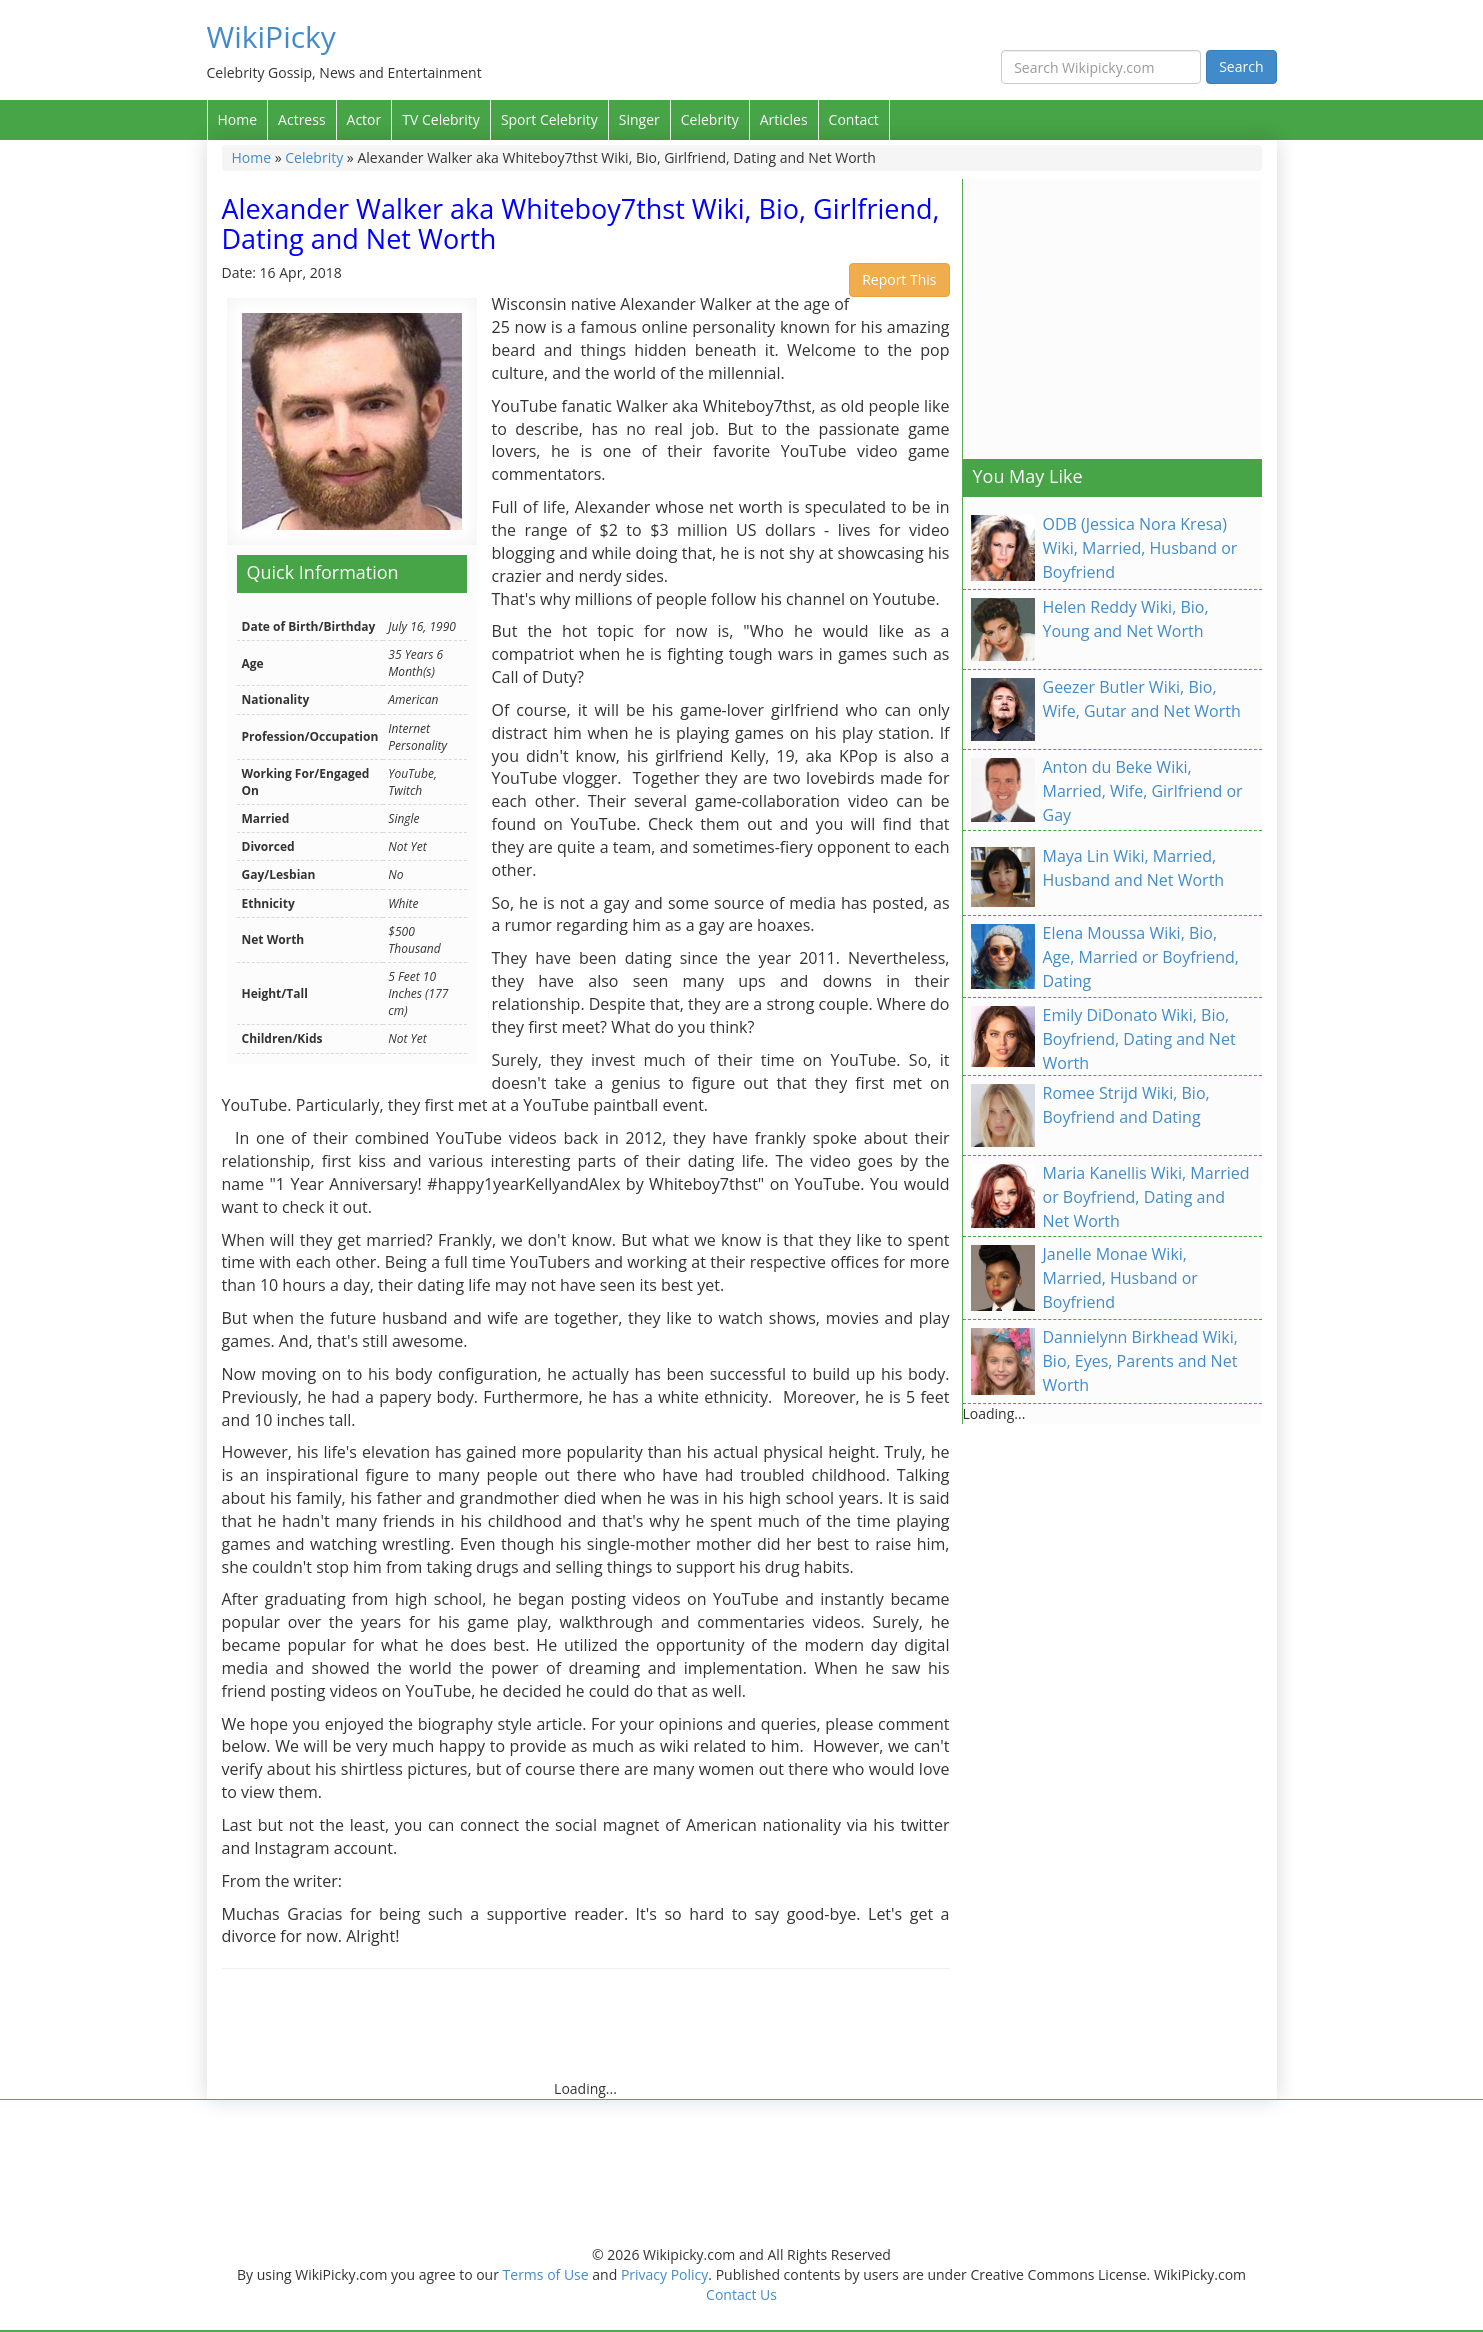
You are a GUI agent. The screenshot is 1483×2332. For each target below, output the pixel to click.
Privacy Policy (664, 2274)
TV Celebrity (441, 119)
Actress (301, 119)
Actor (364, 119)
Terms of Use (546, 2274)
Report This (899, 279)
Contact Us (741, 2294)
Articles (784, 119)
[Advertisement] (586, 2034)
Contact (854, 119)
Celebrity (710, 119)
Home (238, 119)
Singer (639, 119)
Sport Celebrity (549, 119)
